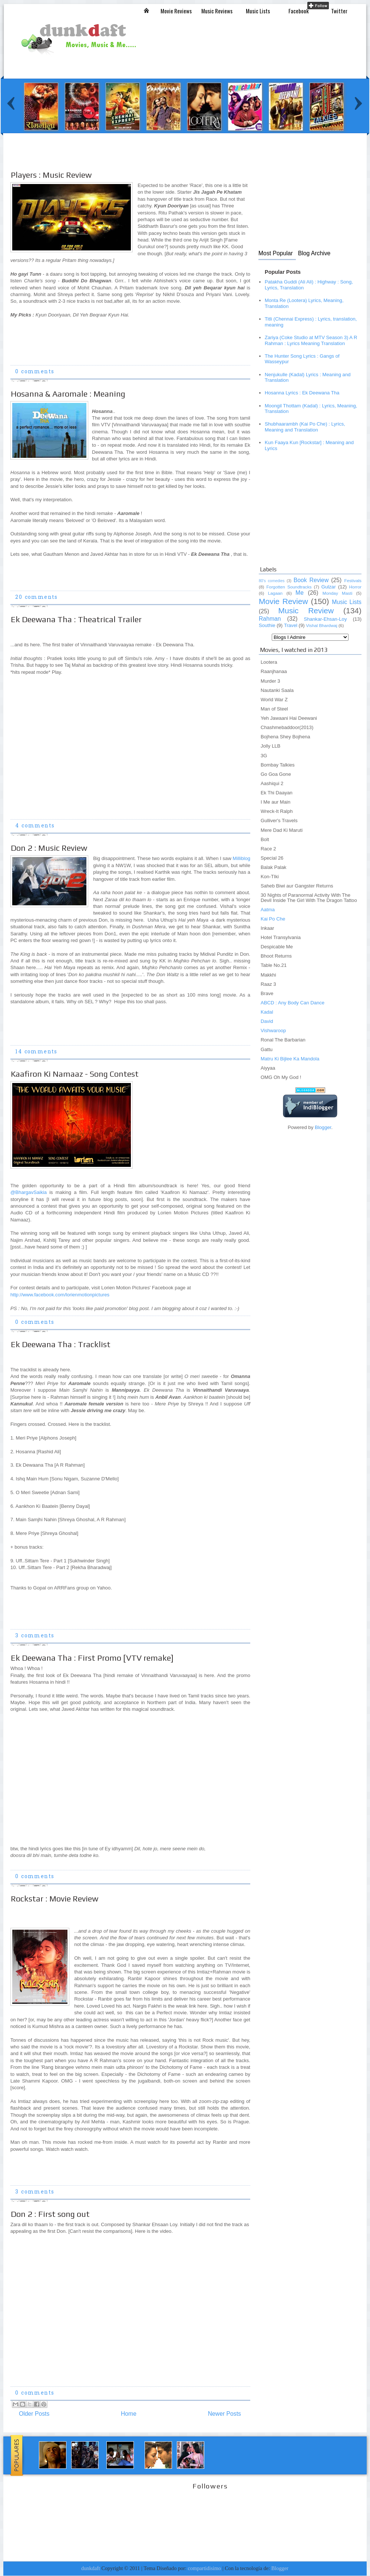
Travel (290, 625)
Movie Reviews (176, 11)
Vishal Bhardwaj (321, 625)
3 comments (34, 1636)
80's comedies (272, 580)
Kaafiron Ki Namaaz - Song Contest (75, 1074)
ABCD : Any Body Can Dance (292, 1002)
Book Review (311, 580)
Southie (267, 625)
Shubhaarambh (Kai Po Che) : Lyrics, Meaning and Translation (305, 427)
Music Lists (258, 11)
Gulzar (328, 587)
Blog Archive (314, 253)
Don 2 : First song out (50, 2214)
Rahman (270, 619)
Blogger (323, 1127)
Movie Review (283, 601)
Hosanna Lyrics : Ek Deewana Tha (302, 393)
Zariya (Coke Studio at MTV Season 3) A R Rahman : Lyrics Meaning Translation (311, 340)
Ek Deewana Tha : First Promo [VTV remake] (92, 1658)
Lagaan (275, 593)
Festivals (352, 580)
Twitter (339, 11)
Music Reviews (216, 11)
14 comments (36, 1052)
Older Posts (34, 2414)
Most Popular (275, 253)
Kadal (267, 1012)
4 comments (34, 826)
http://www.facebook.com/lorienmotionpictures (59, 1294)
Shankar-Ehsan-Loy (325, 619)
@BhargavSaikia (28, 1192)
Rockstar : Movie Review (54, 1898)
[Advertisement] (305, 512)
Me (299, 593)
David (267, 1021)
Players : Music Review (51, 175)
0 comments (34, 372)
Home (128, 2414)
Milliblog (241, 858)
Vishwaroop (273, 1030)
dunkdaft (90, 2568)
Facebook (298, 11)
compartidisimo (204, 2568)
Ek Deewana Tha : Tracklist (60, 1344)
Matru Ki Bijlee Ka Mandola (290, 1058)
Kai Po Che (273, 919)
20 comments (36, 597)
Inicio (146, 10)
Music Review (306, 610)
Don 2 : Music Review (49, 848)
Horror (355, 587)
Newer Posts (224, 2414)
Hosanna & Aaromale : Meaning (68, 393)
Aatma (268, 909)
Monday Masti (337, 593)
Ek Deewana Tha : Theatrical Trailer (76, 619)
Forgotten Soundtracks (288, 587)
